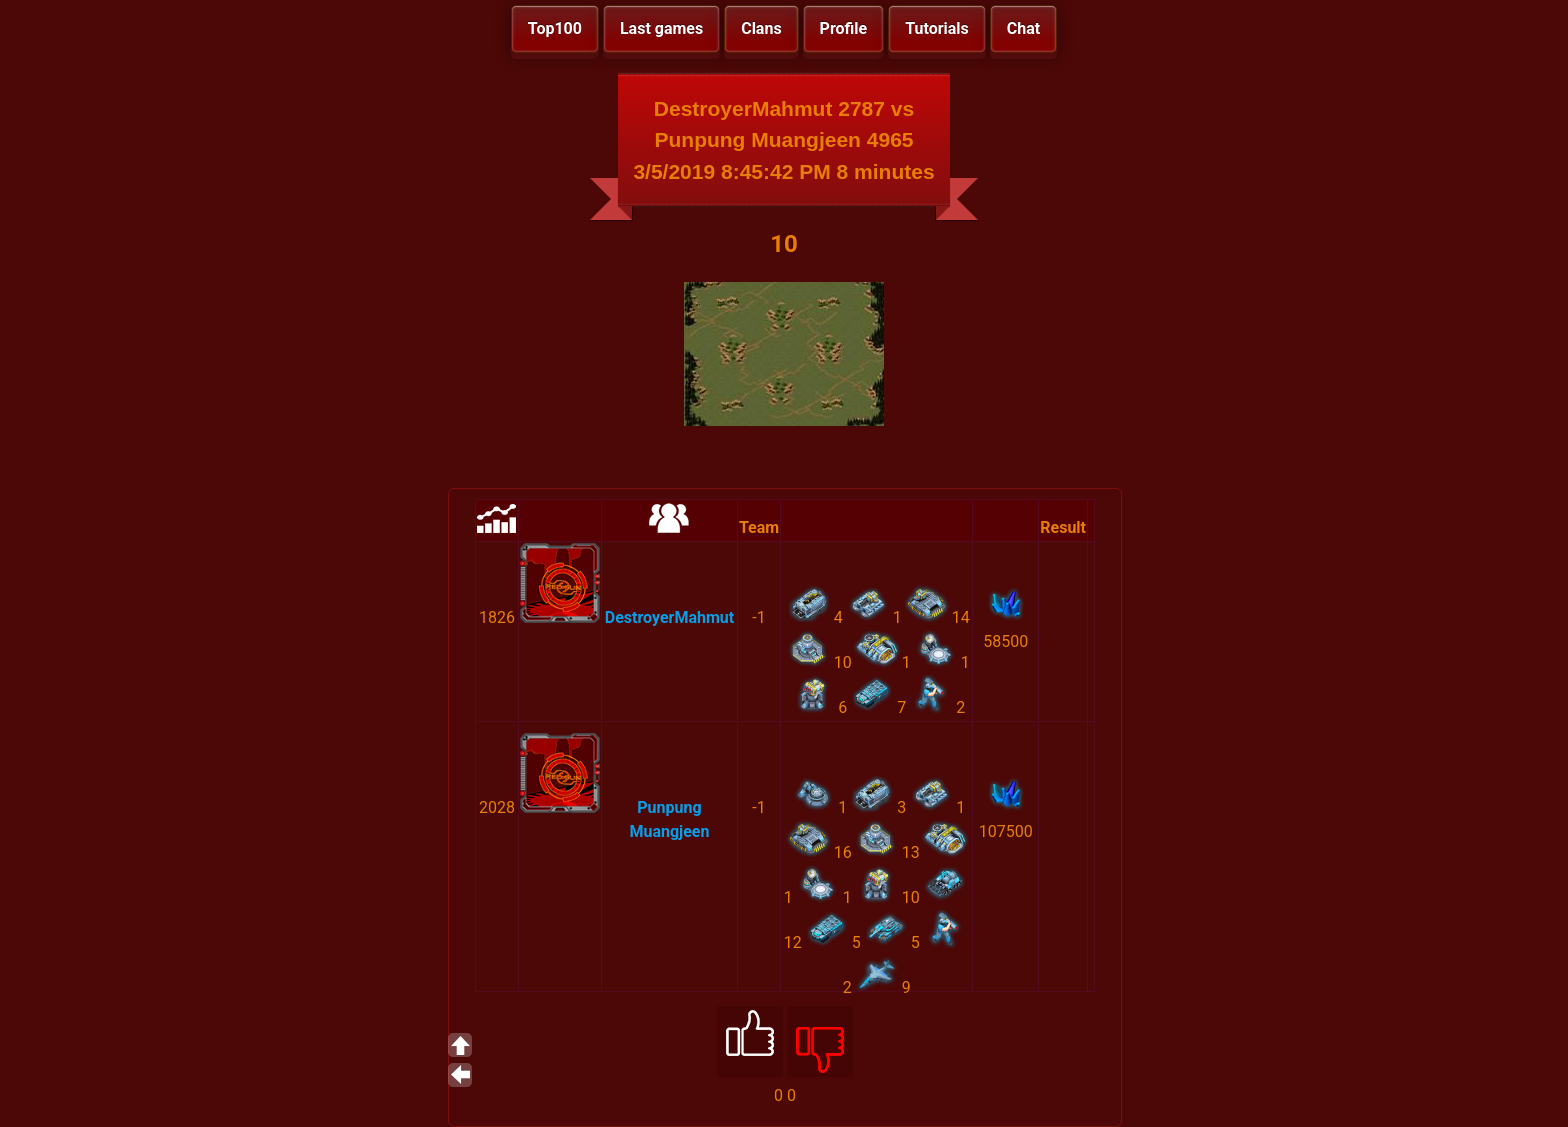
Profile (844, 28)
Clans (761, 28)
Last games (661, 28)
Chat (1023, 28)
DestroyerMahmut (669, 617)
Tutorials (937, 28)
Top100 (555, 28)
